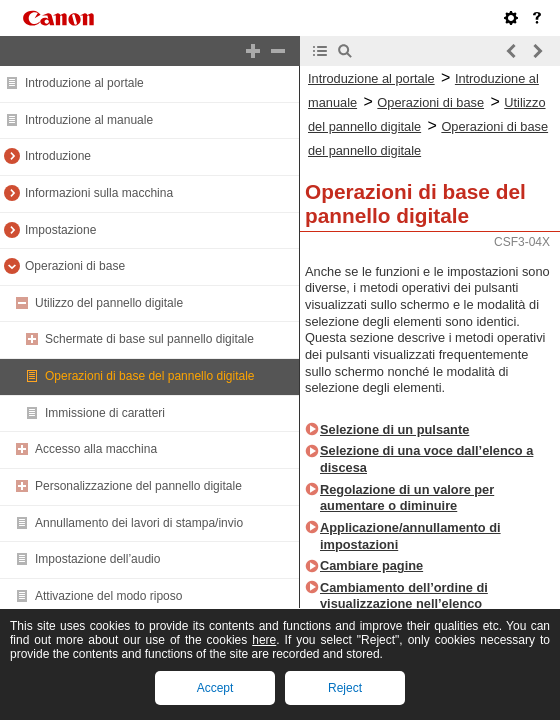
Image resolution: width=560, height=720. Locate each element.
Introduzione (58, 156)
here (264, 640)
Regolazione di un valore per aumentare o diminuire (407, 498)
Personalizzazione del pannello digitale (138, 486)
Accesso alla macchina (96, 449)
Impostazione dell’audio (97, 559)
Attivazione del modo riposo (108, 596)
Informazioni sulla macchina (99, 193)
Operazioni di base (75, 266)
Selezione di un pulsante (394, 429)
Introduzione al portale (84, 83)
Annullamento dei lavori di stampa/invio (139, 523)
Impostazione (60, 230)
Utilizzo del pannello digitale (109, 303)
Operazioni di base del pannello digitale (149, 376)
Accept (215, 688)
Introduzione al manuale (89, 120)
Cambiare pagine (371, 565)
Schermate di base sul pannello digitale (149, 339)
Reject (345, 688)
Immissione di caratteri (105, 413)
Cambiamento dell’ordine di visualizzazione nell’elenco (404, 596)
